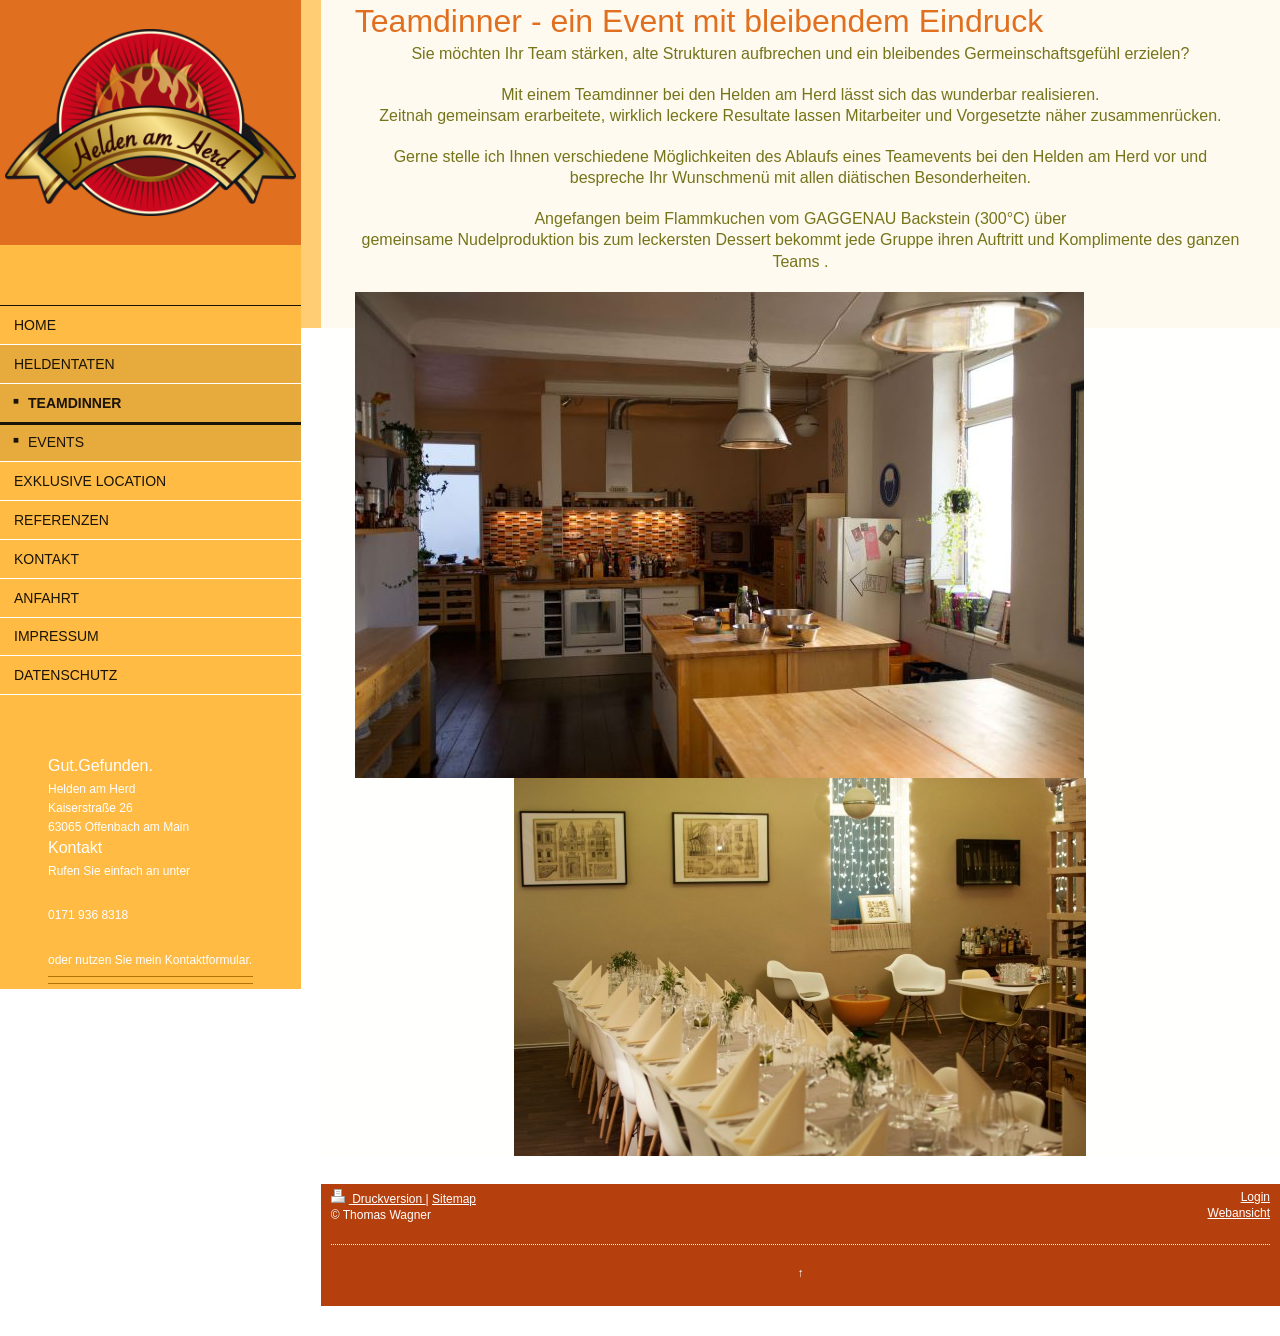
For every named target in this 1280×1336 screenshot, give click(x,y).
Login (1255, 1197)
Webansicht (1239, 1213)
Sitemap (454, 1199)
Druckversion (378, 1199)
